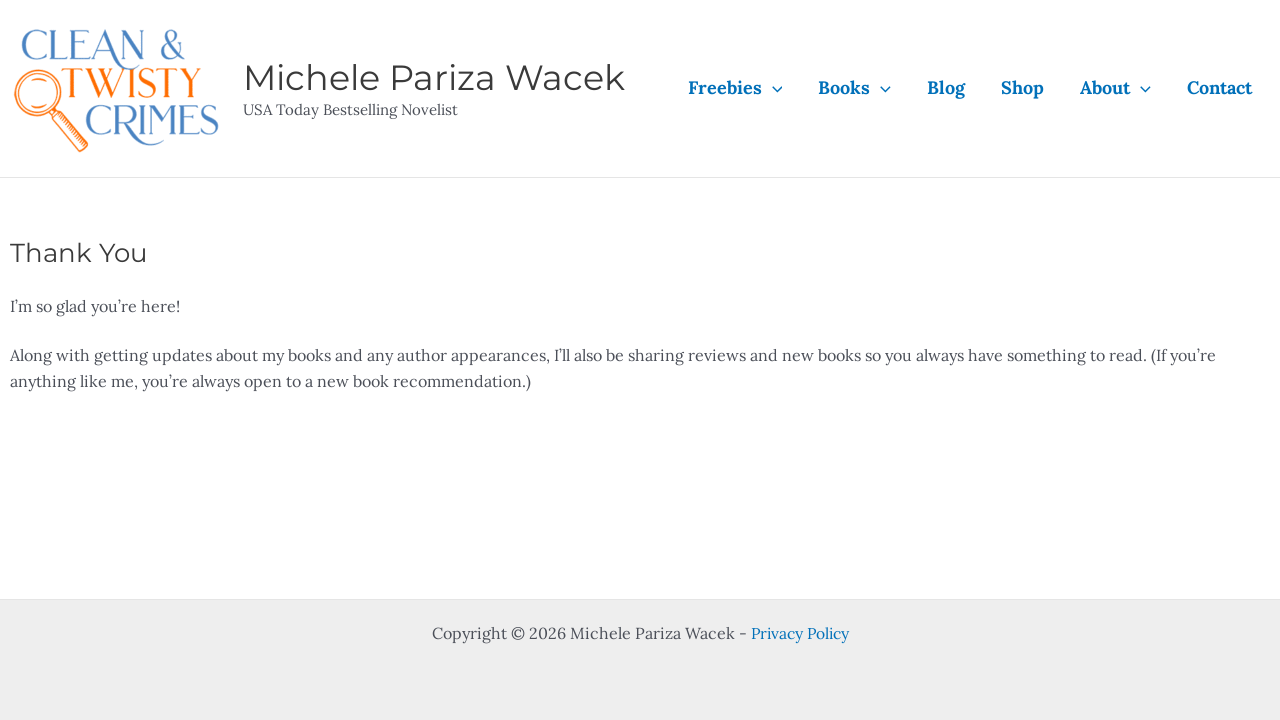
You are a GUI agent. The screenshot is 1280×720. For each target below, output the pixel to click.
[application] (772, 88)
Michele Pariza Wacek (434, 77)
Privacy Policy (800, 633)
